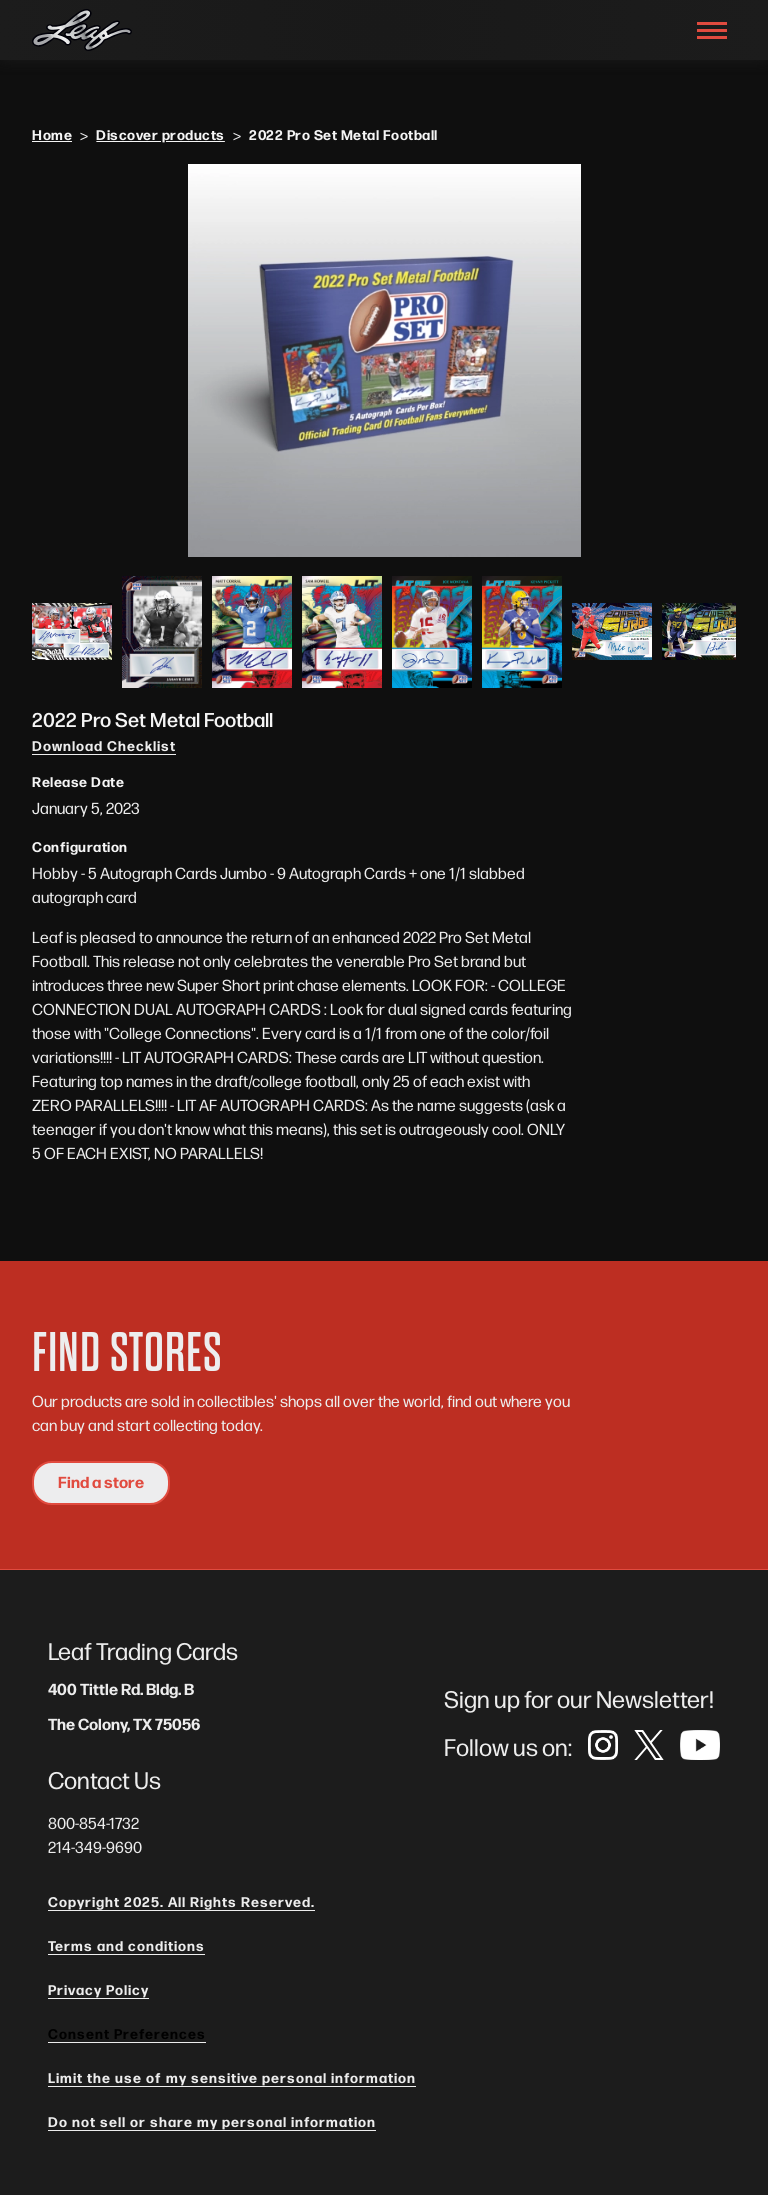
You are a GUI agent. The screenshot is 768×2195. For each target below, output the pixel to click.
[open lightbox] (384, 360)
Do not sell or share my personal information (212, 2121)
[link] (603, 1746)
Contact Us (104, 1779)
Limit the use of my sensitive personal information (232, 2077)
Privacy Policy (98, 1989)
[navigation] (82, 30)
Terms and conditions (126, 1945)
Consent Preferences (127, 2033)
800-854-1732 (93, 1822)
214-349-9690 (95, 1846)
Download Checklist (104, 745)
